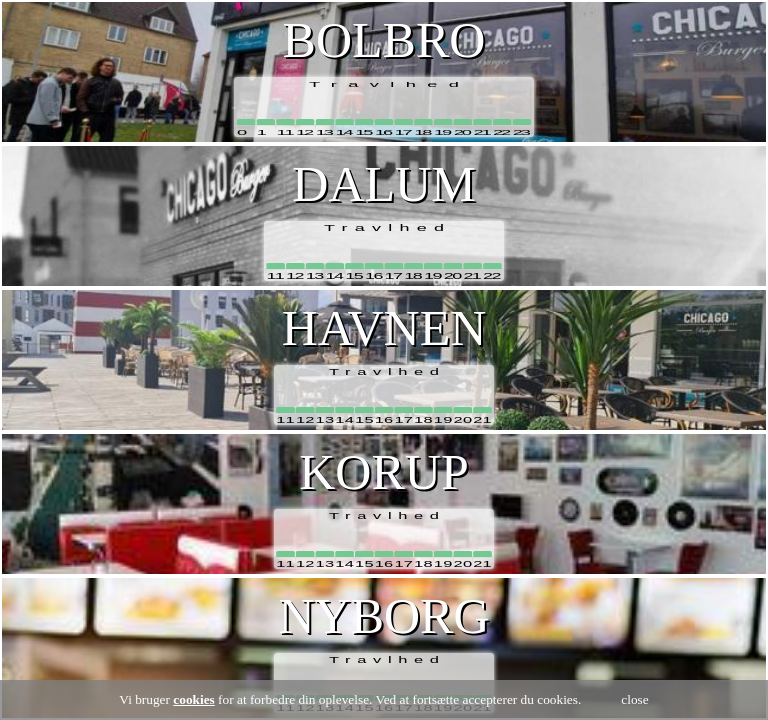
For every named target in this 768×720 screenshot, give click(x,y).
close (634, 699)
